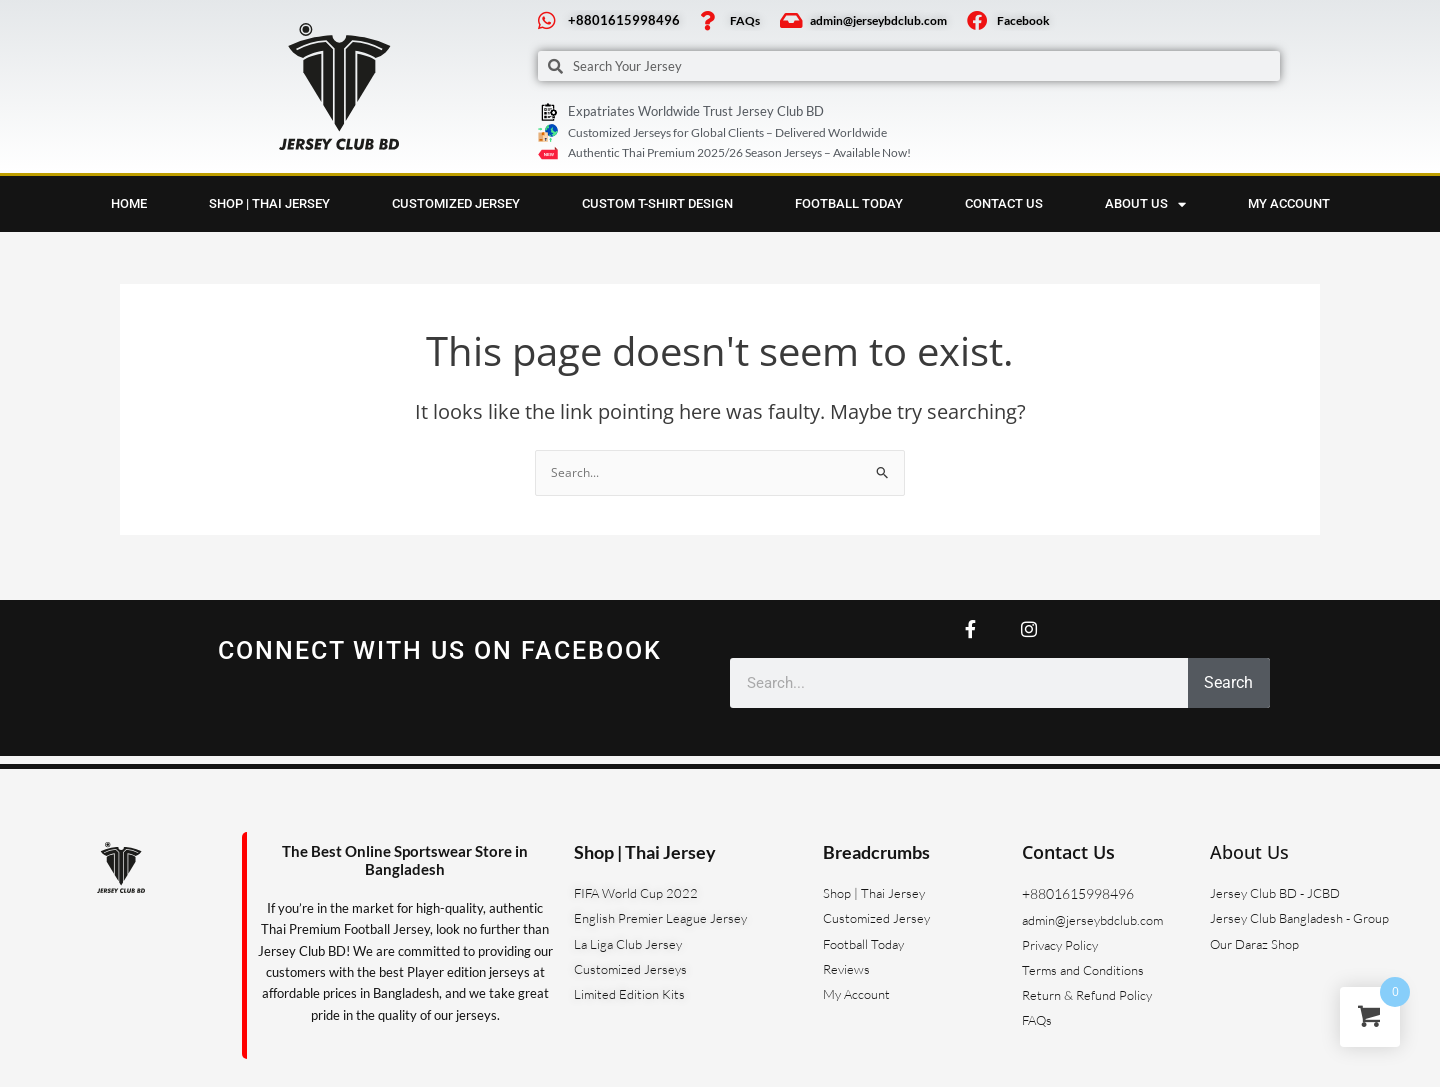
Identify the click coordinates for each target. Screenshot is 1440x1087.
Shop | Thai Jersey (269, 206)
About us (1145, 206)
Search (1228, 682)
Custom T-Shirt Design (657, 206)
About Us (1249, 852)
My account (1289, 206)
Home (129, 206)
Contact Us (1004, 206)
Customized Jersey (456, 206)
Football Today (849, 206)
